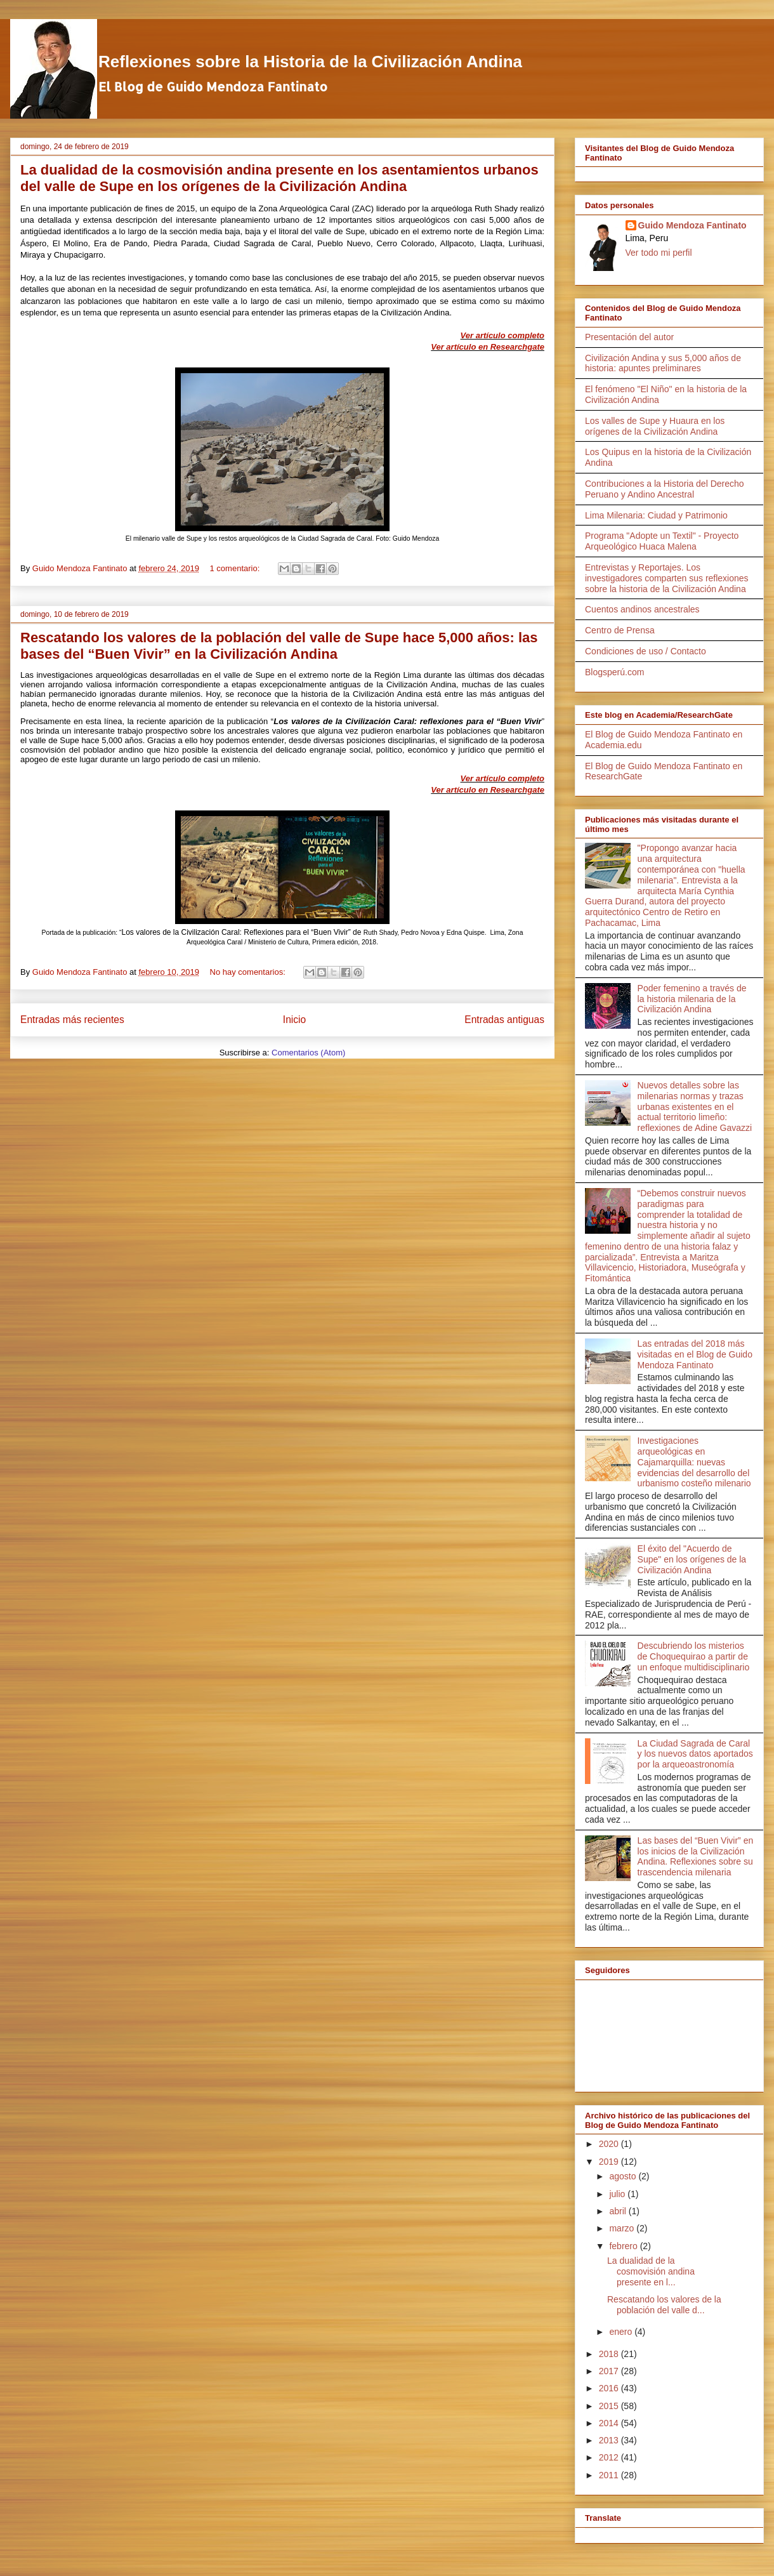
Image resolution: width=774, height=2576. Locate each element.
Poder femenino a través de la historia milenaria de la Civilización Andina (692, 999)
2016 (610, 2388)
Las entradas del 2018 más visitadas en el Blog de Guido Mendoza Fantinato (695, 1354)
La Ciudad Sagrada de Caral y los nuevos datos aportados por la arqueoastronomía (695, 1754)
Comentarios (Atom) (308, 1052)
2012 (610, 2457)
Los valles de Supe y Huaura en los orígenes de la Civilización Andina (655, 426)
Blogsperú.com (614, 672)
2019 (610, 2162)
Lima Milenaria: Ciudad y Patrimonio (656, 515)
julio (618, 2194)
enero (621, 2332)
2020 (610, 2144)
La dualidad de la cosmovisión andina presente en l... (651, 2271)
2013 (610, 2440)
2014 (610, 2423)
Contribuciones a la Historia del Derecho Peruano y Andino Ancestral (664, 489)
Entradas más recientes (72, 1019)
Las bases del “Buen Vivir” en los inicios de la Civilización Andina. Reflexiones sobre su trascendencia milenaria (696, 1856)
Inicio (294, 1019)
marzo (622, 2228)
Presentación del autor (629, 337)
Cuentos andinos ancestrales (642, 609)
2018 (610, 2354)
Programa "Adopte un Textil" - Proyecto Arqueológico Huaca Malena (661, 541)
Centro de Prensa (620, 630)
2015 (610, 2406)
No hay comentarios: (249, 972)
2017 (610, 2371)
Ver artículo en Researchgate (487, 347)
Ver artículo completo (502, 335)
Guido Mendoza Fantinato (692, 225)
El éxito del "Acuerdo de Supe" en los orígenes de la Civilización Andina (692, 1559)
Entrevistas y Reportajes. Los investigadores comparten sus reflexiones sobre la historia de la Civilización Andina (667, 578)
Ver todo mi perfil (659, 253)
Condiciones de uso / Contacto (645, 651)
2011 (610, 2475)
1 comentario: (236, 568)
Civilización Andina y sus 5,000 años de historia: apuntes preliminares (663, 363)
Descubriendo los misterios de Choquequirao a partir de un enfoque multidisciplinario (694, 1656)
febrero (624, 2246)
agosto (623, 2176)
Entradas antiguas (504, 1019)
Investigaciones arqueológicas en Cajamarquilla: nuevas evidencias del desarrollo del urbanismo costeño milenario (694, 1462)
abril (618, 2211)
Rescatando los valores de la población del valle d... (664, 2304)
